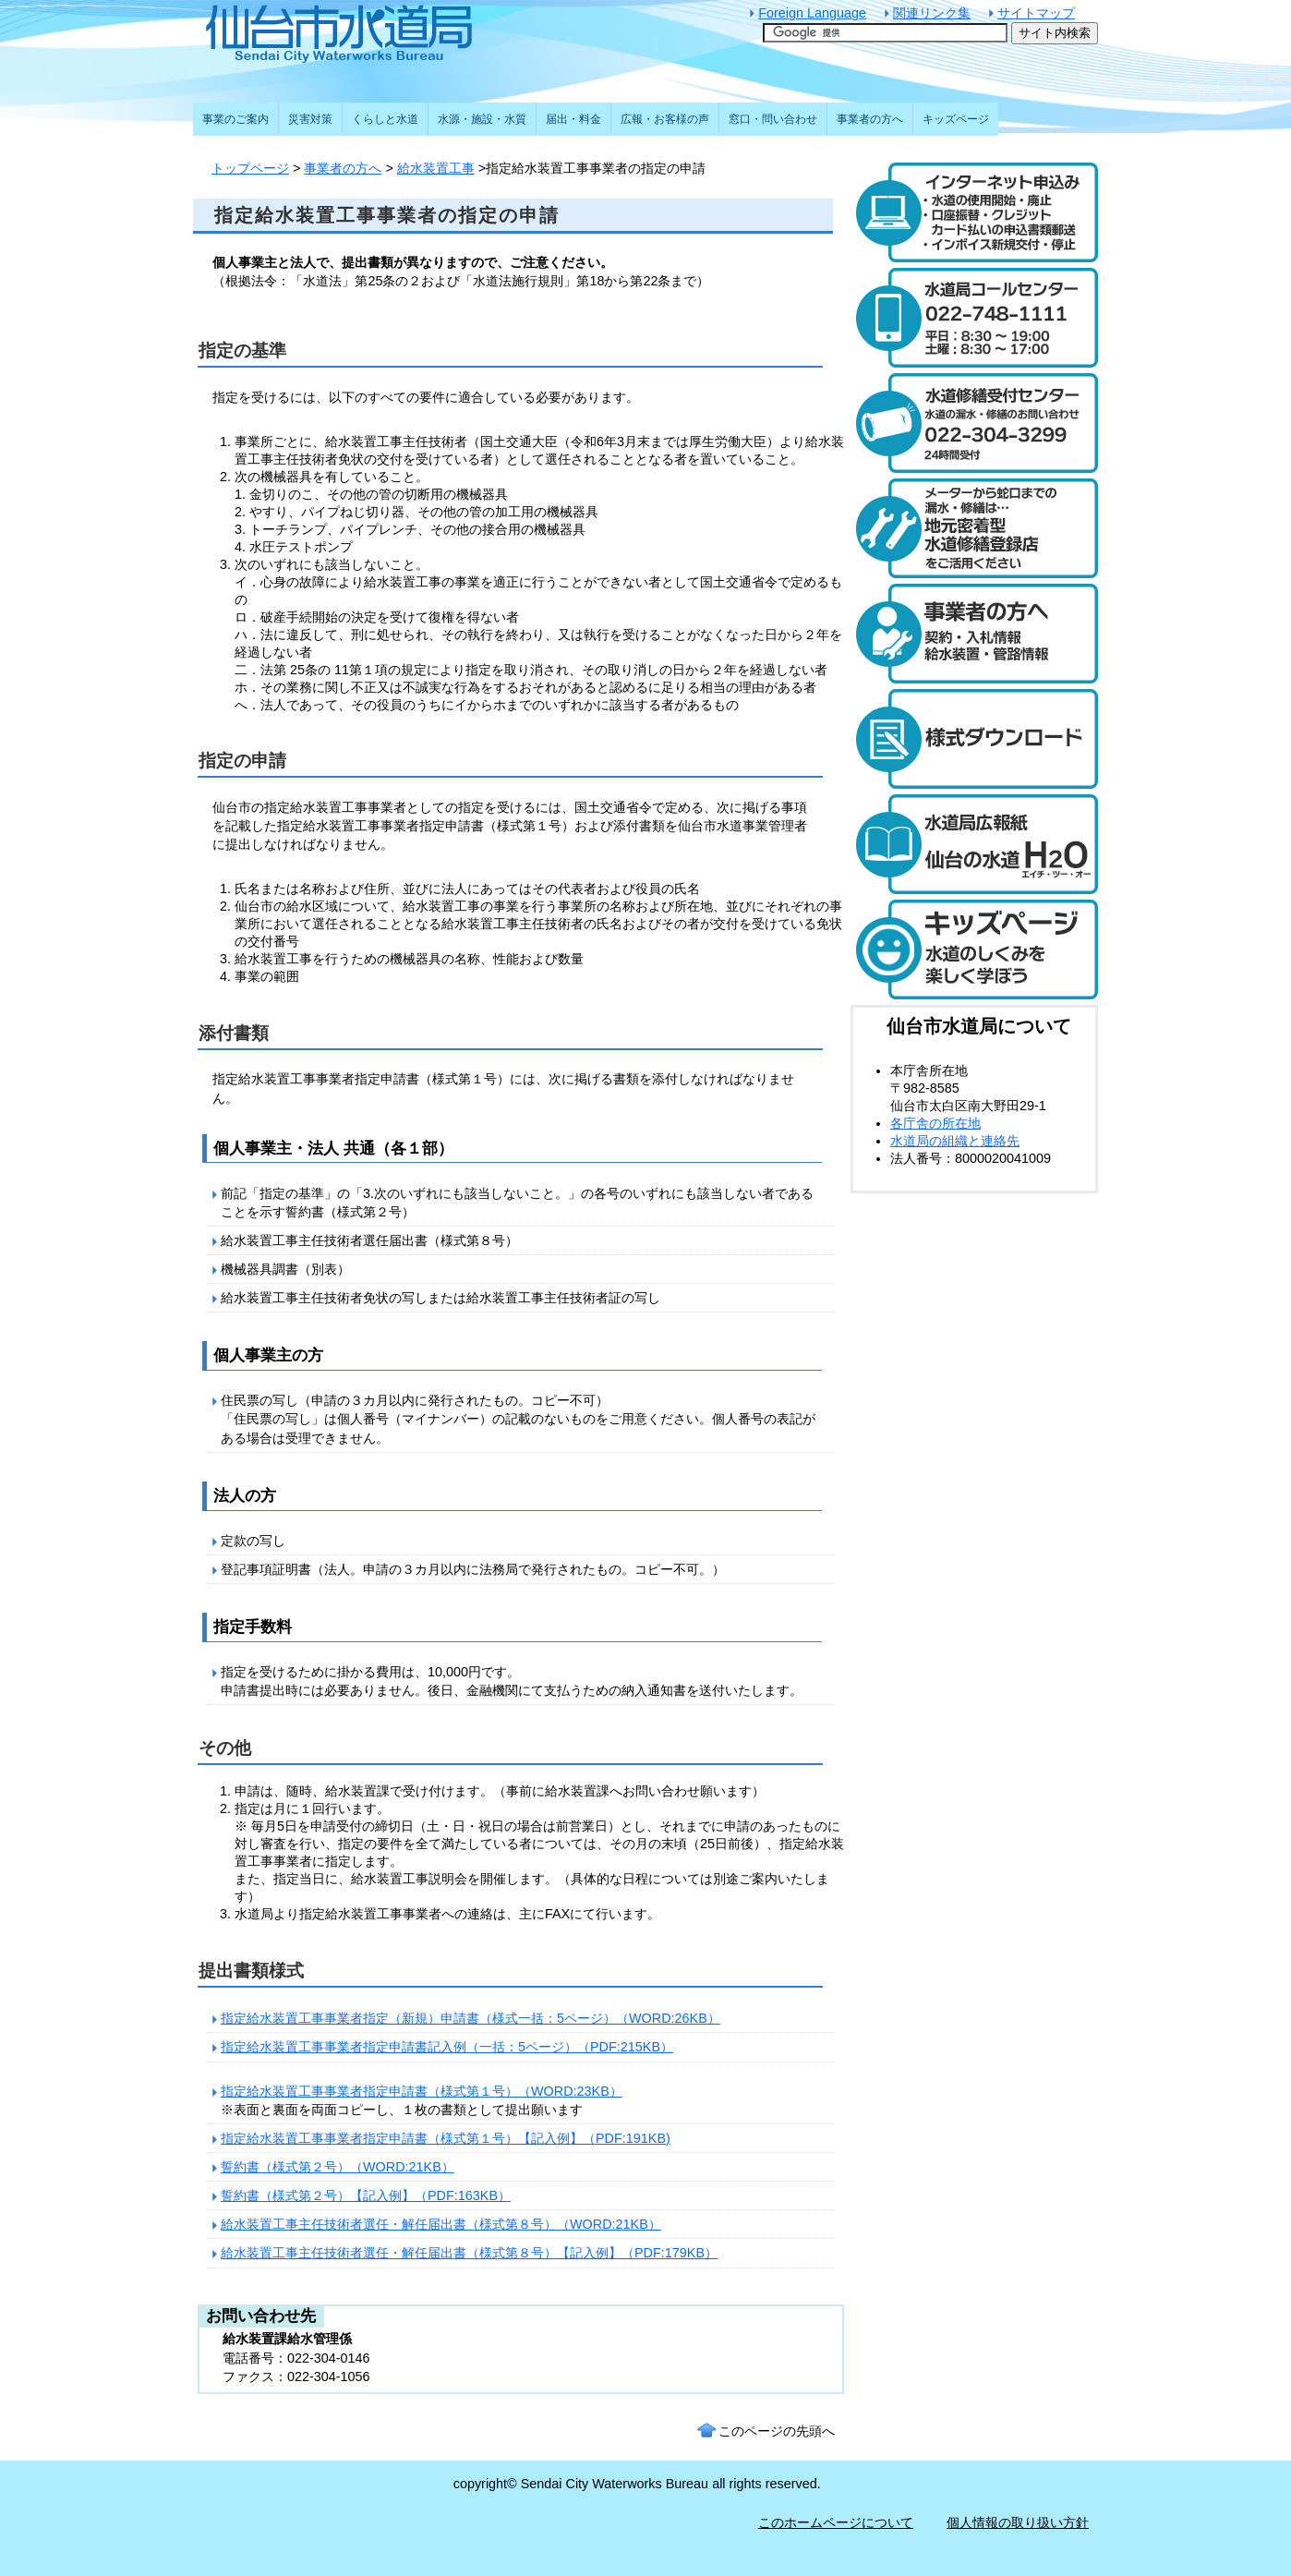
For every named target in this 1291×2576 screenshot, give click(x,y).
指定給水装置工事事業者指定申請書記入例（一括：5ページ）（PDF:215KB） (447, 2046)
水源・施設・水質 (482, 119)
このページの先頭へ (776, 2431)
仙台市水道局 (377, 32)
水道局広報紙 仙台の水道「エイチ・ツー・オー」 (974, 844)
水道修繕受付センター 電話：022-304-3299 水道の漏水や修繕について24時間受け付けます (974, 423)
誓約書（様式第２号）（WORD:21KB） (337, 2166)
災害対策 (310, 119)
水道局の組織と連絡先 (955, 1140)
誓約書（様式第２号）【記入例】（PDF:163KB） (366, 2195)
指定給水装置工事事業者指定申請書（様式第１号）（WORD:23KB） (421, 2091)
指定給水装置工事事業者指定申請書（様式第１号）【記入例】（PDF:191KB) (445, 2138)
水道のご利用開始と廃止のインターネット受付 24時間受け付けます (974, 212)
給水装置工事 (436, 168)
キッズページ (956, 119)
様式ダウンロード (974, 739)
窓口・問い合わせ (773, 119)
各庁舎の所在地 (935, 1123)
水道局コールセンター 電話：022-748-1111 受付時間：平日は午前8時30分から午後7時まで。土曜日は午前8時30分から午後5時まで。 (974, 318)
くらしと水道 (385, 119)
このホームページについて (835, 2522)
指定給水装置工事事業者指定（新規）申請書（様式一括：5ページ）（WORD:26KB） (470, 2018)
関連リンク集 (932, 13)
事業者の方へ (342, 168)
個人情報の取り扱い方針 (1018, 2522)
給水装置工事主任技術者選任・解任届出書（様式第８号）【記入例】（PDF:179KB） (469, 2252)
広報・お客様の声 (665, 119)
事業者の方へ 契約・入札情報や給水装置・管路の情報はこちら (974, 633)
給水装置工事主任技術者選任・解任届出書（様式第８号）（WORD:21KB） (441, 2224)
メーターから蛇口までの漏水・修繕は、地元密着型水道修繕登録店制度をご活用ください (974, 528)
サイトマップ (1036, 13)
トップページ (250, 168)
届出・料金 (573, 119)
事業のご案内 (235, 119)
